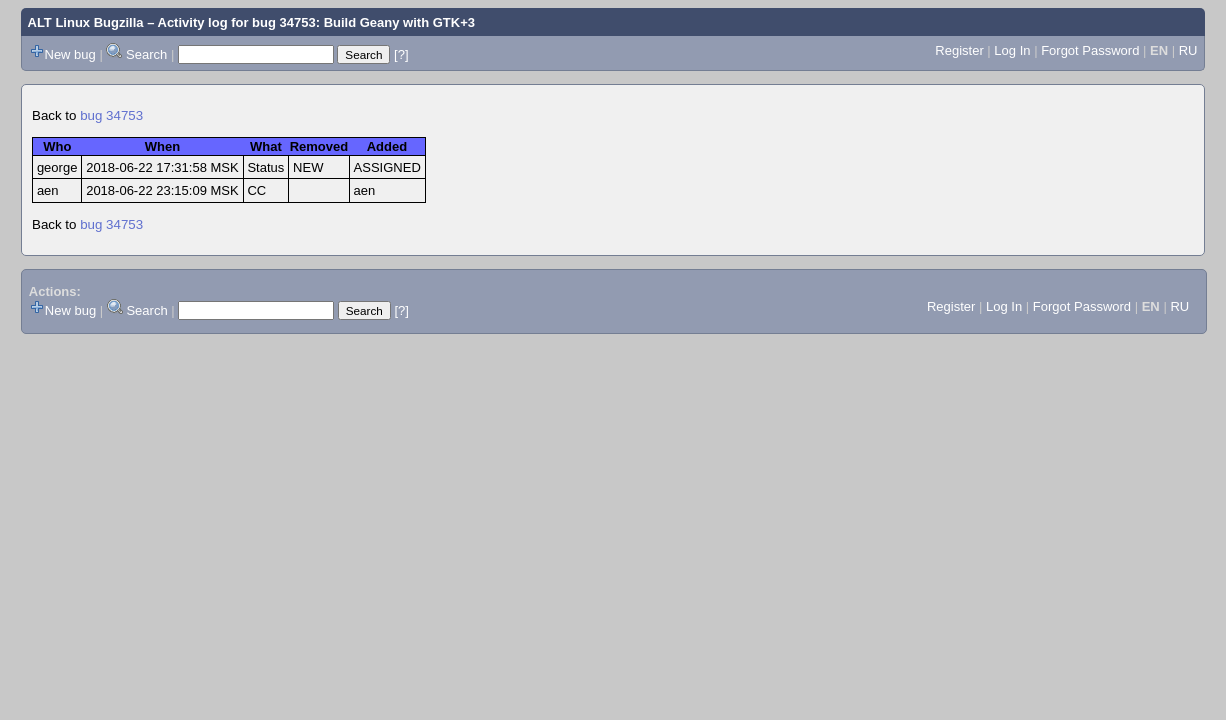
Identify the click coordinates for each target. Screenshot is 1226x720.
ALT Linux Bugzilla (86, 22)
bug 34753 (111, 115)
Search (146, 54)
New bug (70, 54)
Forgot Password (1090, 50)
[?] (401, 54)
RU (1188, 50)
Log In (1012, 50)
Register (959, 50)
